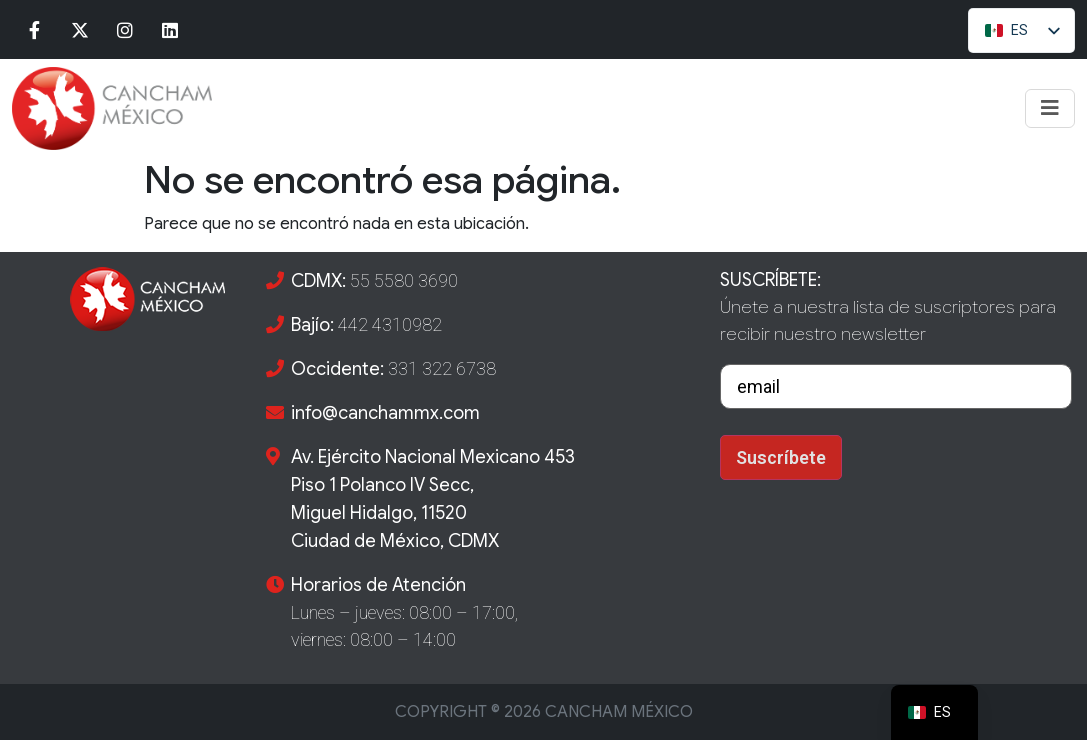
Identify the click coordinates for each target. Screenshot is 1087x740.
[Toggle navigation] (1050, 108)
